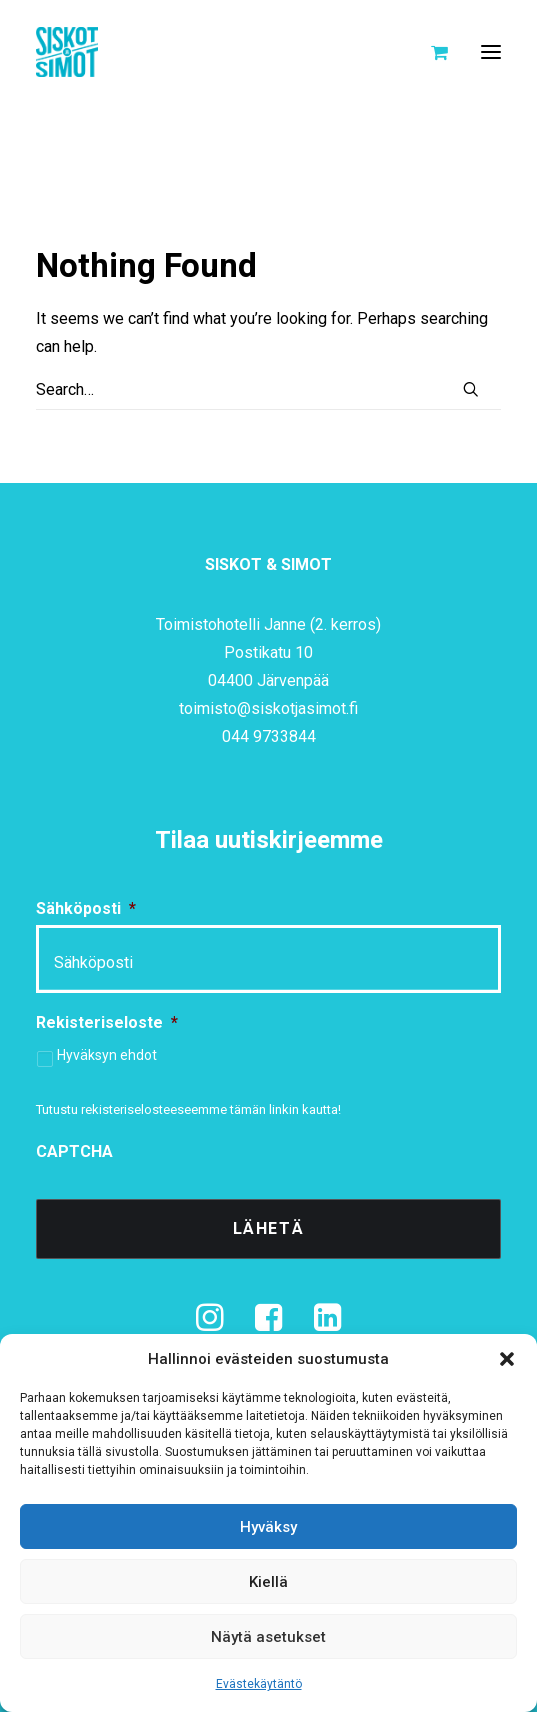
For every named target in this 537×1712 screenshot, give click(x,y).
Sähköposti (86, 908)
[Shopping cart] (430, 52)
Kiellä (268, 1582)
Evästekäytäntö (259, 1684)
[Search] (268, 390)
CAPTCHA (74, 1151)
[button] (507, 1359)
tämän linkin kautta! (285, 1109)
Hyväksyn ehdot (107, 1055)
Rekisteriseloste (107, 1022)
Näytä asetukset (268, 1637)
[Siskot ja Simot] (67, 52)
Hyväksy (268, 1527)
